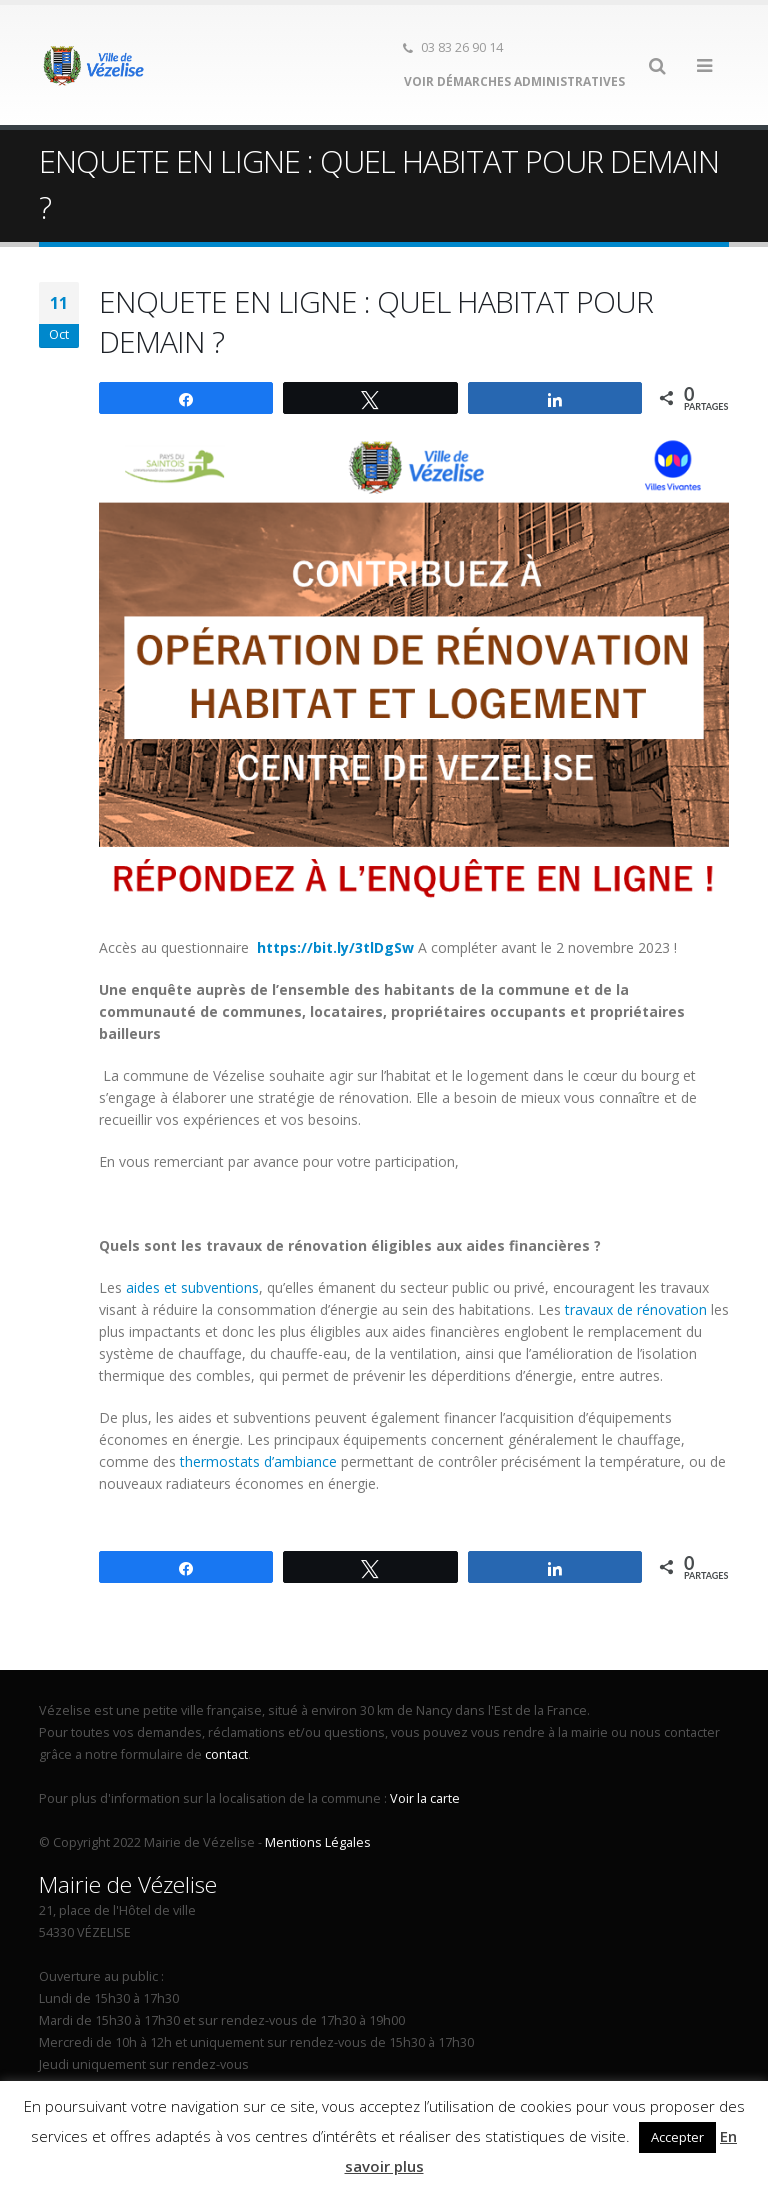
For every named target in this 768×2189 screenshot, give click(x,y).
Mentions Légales (318, 1842)
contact (226, 1754)
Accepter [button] (677, 2137)
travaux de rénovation (636, 1309)
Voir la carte (425, 1798)
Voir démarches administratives (513, 81)
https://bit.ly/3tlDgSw (335, 947)
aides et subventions (192, 1287)
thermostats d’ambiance (258, 1461)
